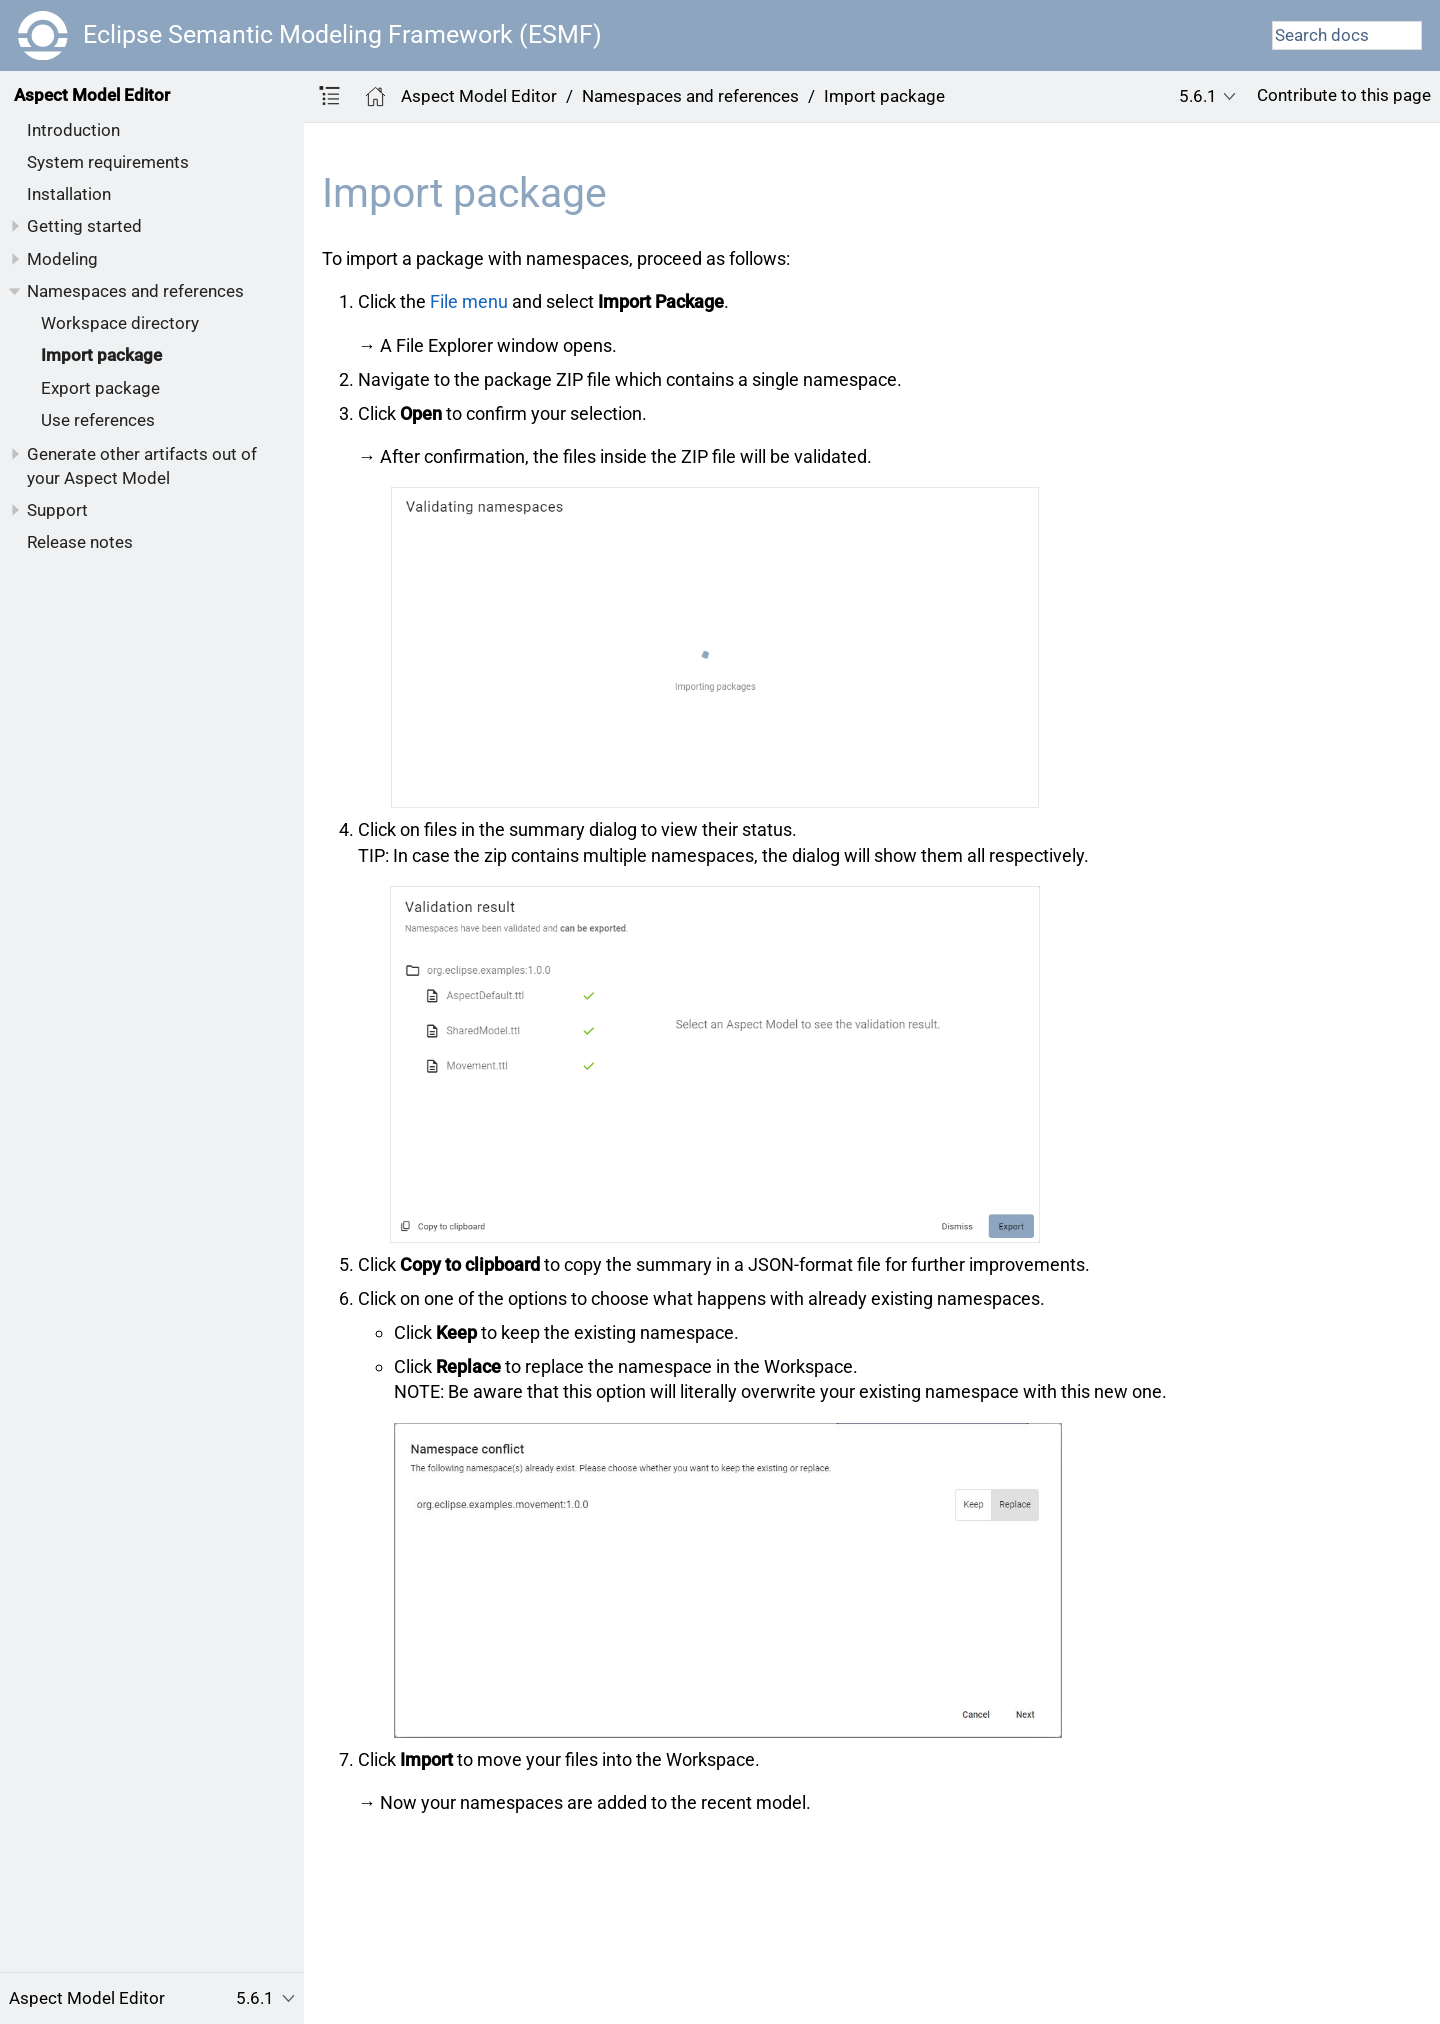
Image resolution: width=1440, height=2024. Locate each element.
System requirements (108, 162)
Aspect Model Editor (92, 95)
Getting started (84, 226)
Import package (101, 355)
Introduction (73, 130)
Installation (69, 194)
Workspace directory (120, 323)
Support (57, 510)
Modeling (62, 259)
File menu (469, 301)
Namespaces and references (135, 291)
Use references (98, 420)
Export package (100, 388)
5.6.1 (1198, 96)
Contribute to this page (1344, 95)
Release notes (80, 542)
